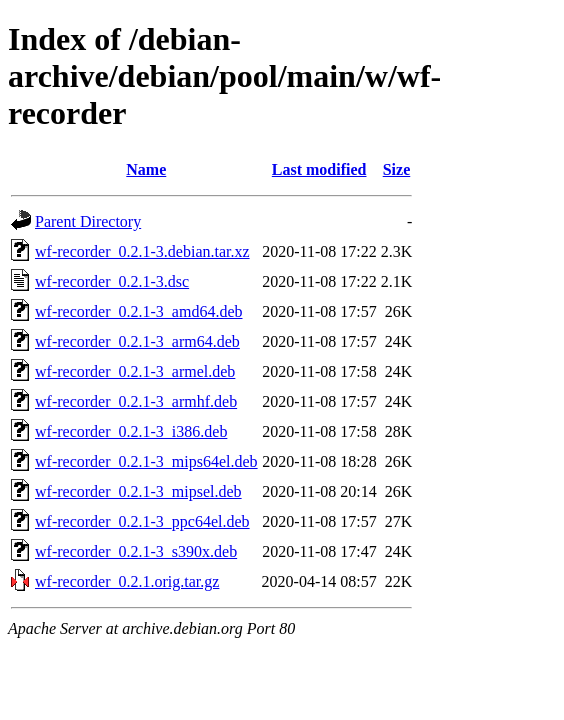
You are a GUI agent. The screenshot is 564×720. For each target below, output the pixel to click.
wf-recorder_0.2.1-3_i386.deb (131, 431)
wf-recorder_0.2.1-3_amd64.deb (138, 311)
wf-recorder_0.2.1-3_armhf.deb (136, 401)
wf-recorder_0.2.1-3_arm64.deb (137, 341)
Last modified (319, 169)
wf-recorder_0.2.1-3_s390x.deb (136, 551)
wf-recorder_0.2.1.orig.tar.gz (127, 581)
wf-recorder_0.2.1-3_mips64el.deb (146, 461)
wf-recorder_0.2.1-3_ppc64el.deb (142, 521)
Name (146, 169)
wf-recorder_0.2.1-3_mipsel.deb (138, 491)
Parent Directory (88, 221)
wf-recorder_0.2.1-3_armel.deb (135, 371)
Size (397, 169)
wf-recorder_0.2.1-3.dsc (112, 281)
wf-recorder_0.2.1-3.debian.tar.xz (142, 251)
